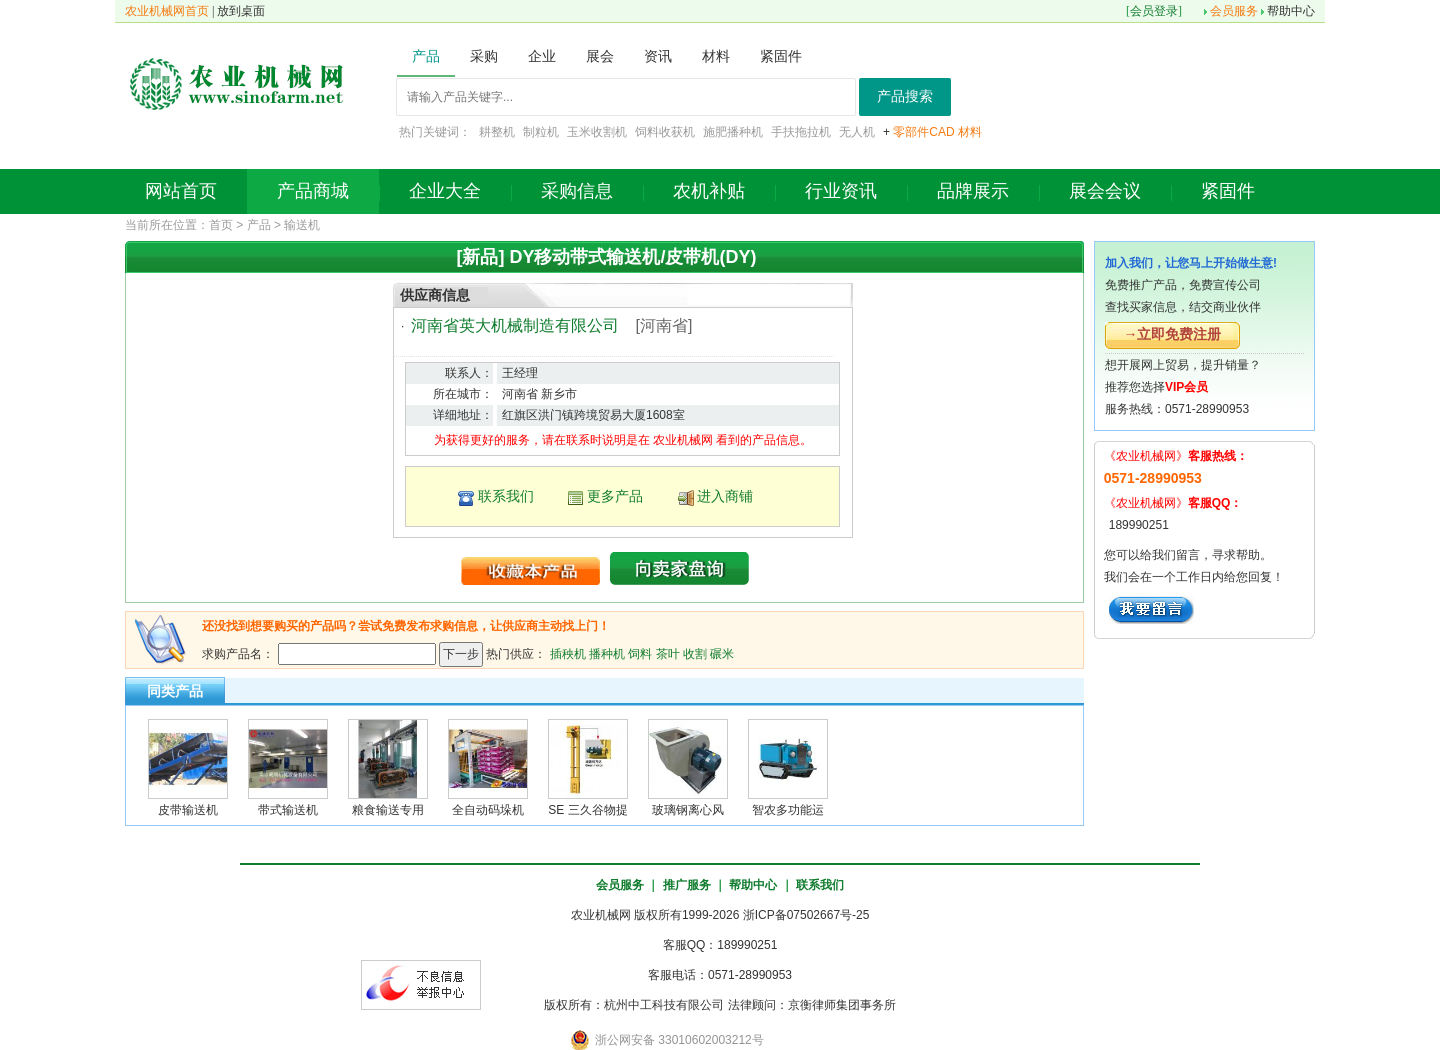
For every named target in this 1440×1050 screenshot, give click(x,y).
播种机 (607, 653)
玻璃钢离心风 (688, 810)
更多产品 (615, 496)
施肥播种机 (733, 132)
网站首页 (181, 191)
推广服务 (687, 885)
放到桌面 (241, 11)
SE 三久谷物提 (587, 810)
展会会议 (1105, 191)
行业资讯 (841, 191)
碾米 (722, 653)
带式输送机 (288, 810)
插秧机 (568, 653)
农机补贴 (709, 191)
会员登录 (1154, 11)
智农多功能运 (788, 810)
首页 (221, 225)
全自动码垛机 (488, 810)
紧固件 (1228, 191)
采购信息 (577, 191)
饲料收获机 (665, 132)
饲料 (640, 653)
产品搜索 (905, 96)
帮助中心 (1291, 11)
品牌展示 (973, 191)
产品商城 (313, 191)
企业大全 (445, 191)
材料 (970, 132)
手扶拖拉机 (801, 132)
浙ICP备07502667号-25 (806, 915)
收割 (695, 653)
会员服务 (1234, 11)
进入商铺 (725, 496)
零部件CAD (923, 132)
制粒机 (541, 132)
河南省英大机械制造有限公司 (515, 325)
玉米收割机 (597, 132)
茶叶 (668, 653)
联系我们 (506, 496)
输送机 (302, 225)
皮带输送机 (188, 810)
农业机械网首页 (167, 11)
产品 (259, 225)
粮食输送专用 (388, 810)
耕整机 (497, 132)
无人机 (857, 132)
